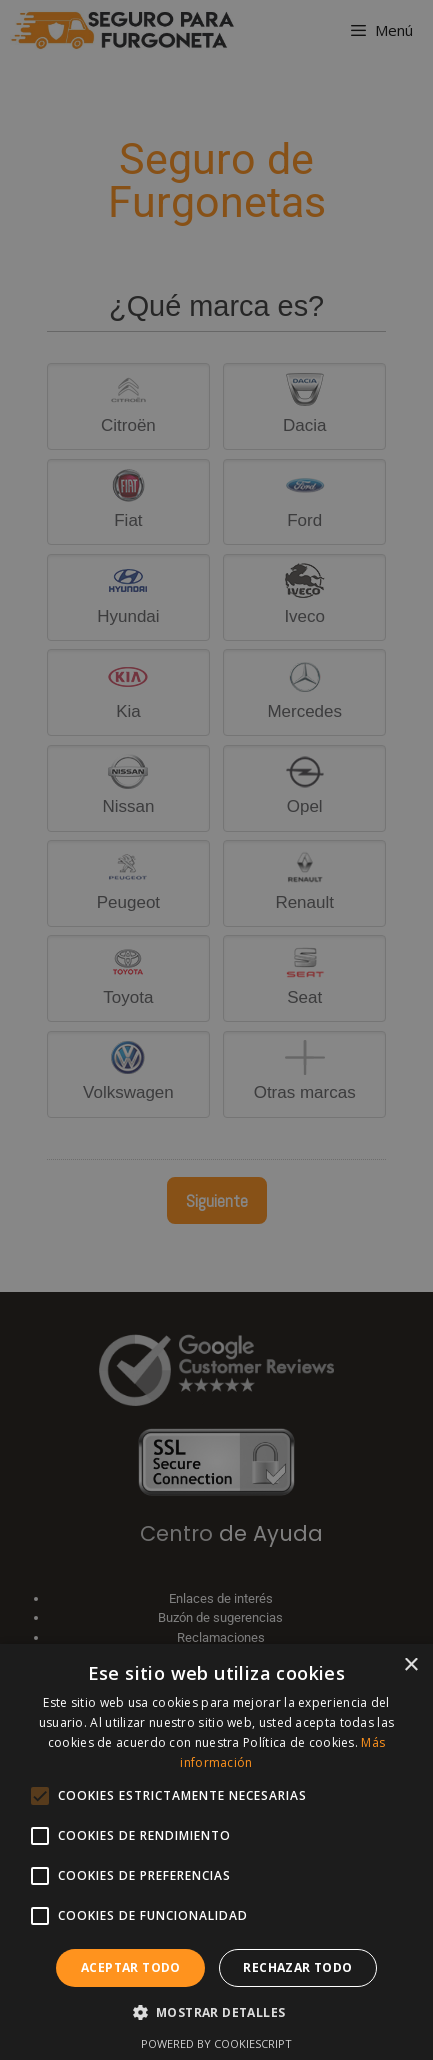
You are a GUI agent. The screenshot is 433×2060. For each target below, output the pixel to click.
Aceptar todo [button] (131, 1967)
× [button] (410, 1665)
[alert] (216, 1030)
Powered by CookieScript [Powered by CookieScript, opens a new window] (216, 2043)
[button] (217, 2012)
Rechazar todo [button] (297, 1967)
